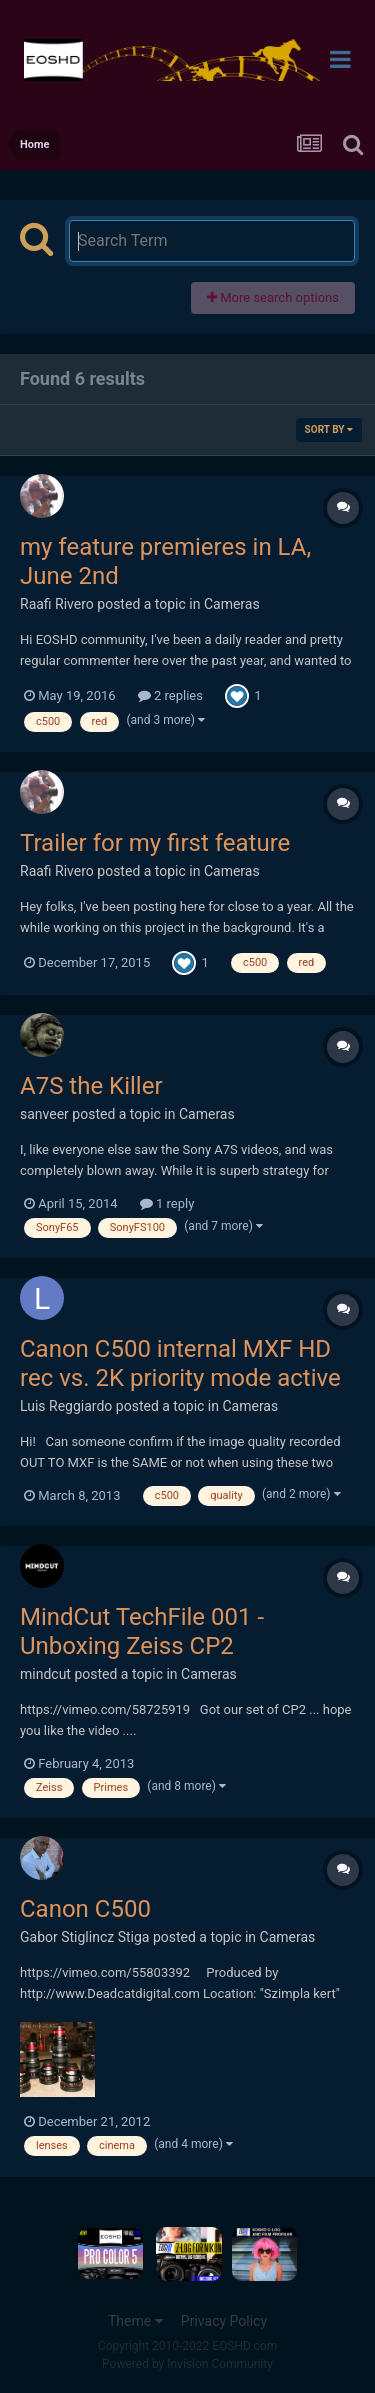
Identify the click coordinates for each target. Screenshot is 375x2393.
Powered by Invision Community (187, 2364)
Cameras (232, 604)
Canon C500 (85, 1909)
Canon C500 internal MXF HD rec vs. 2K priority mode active (180, 1363)
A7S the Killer (91, 1086)
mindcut (45, 1674)
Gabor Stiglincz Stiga (84, 1937)
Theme (135, 2321)
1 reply (167, 1203)
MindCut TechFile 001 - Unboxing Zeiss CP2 (142, 1631)
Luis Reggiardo (66, 1406)
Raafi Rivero (57, 604)
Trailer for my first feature (155, 843)
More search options (273, 297)
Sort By (329, 429)
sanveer (44, 1114)
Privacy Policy (224, 2321)
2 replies (170, 695)
